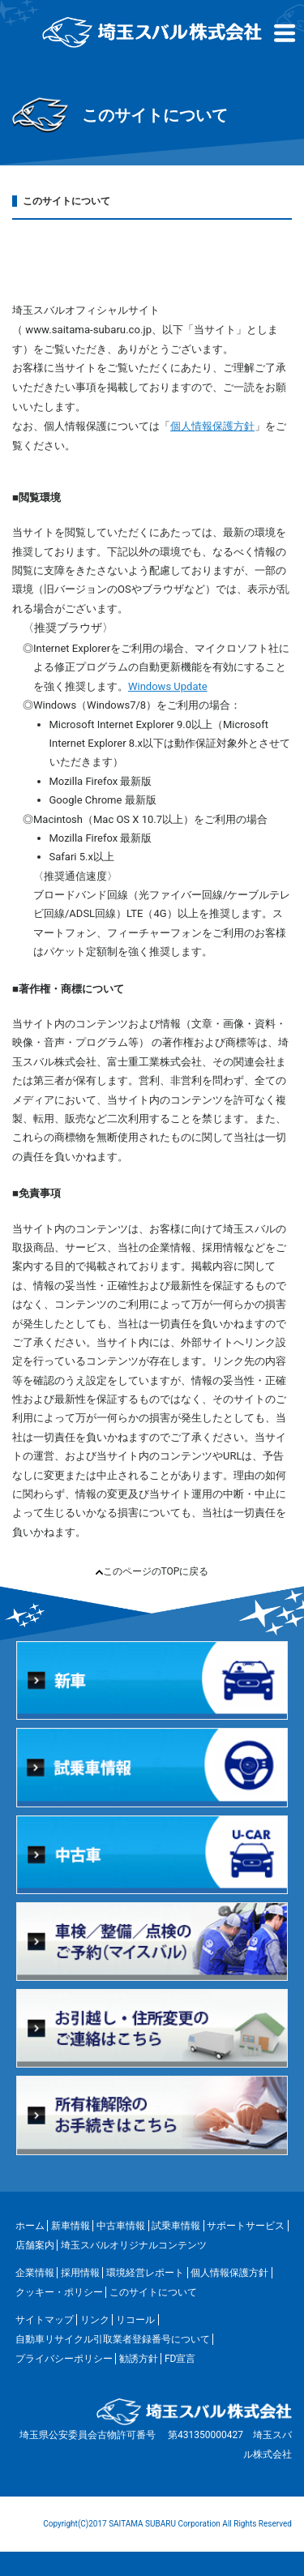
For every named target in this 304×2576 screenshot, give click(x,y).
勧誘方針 (138, 2358)
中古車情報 (120, 2225)
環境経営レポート (145, 2272)
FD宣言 (180, 2358)
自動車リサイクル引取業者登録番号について (112, 2339)
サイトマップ (44, 2319)
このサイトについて (153, 2292)
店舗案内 (34, 2245)
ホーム (30, 2225)
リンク (94, 2319)
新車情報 (70, 2225)
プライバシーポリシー (64, 2358)
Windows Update (168, 686)
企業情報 (34, 2272)
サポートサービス (246, 2225)
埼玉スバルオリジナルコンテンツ (134, 2245)
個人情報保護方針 (212, 426)
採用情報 (80, 2272)
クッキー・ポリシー (59, 2292)
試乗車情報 (176, 2225)
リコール (135, 2319)
